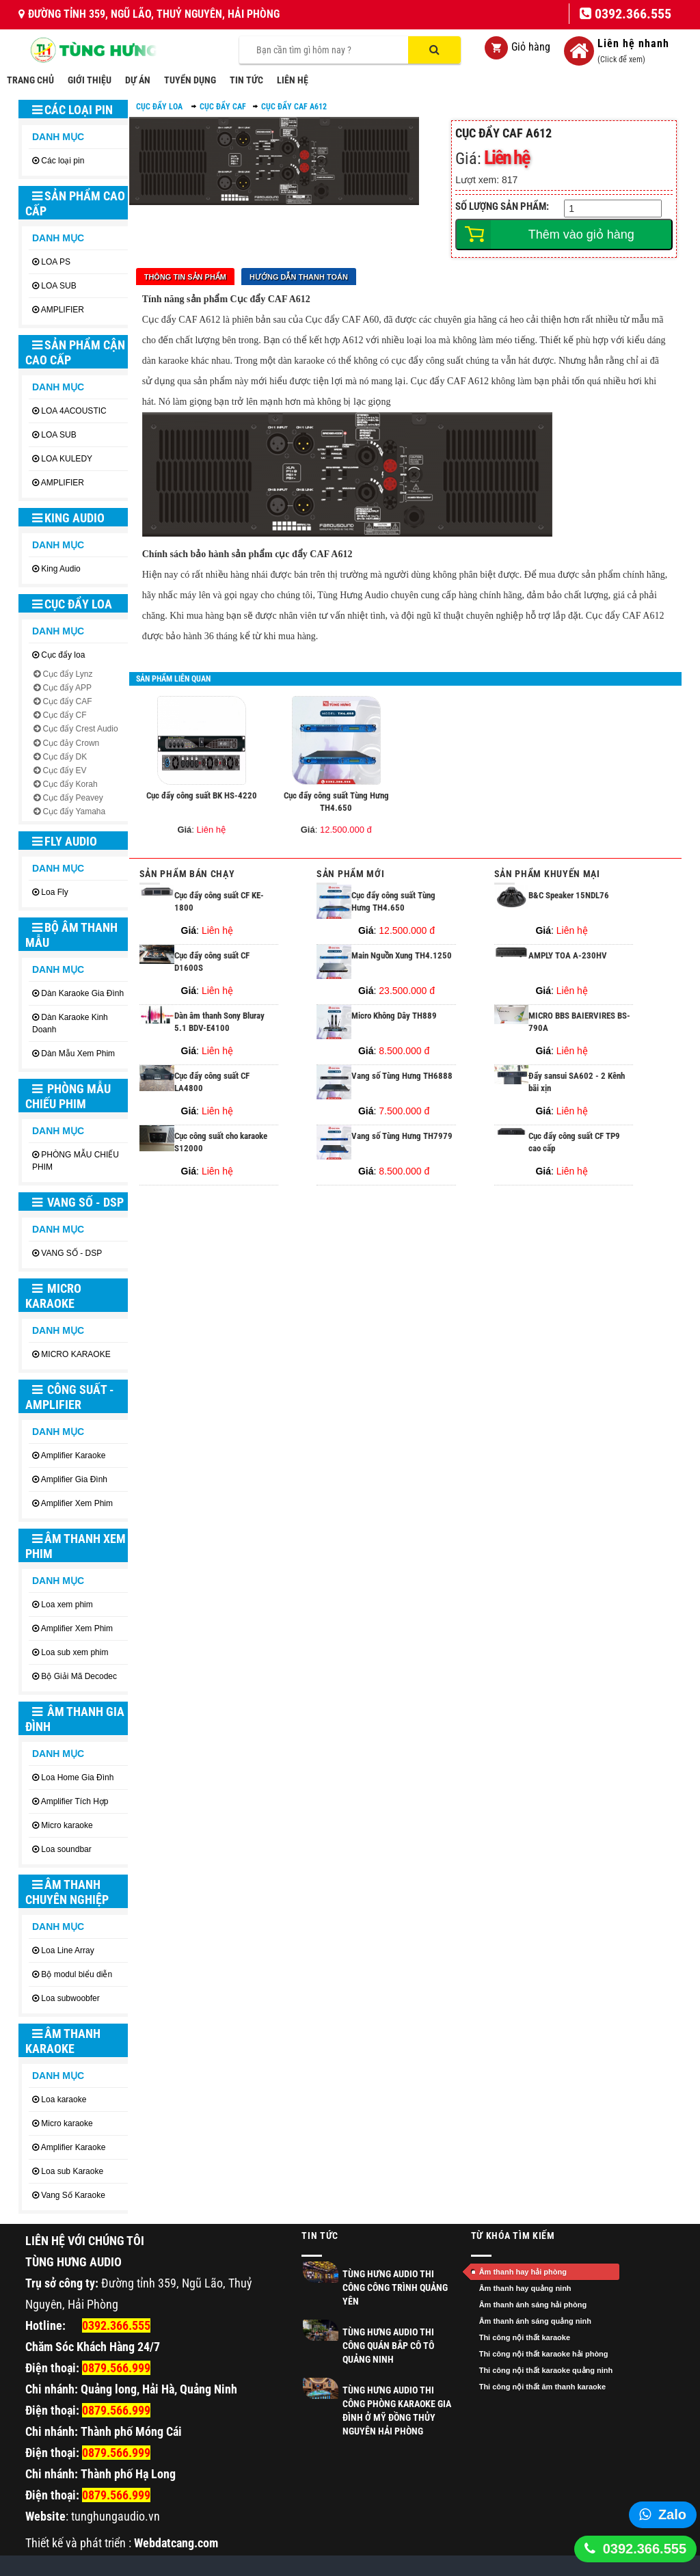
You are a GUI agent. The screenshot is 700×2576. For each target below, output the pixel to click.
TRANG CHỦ (30, 80)
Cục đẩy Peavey (73, 798)
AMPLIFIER (62, 309)
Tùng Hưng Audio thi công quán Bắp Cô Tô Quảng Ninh (388, 2345)
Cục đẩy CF (65, 715)
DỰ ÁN (137, 80)
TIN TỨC (246, 80)
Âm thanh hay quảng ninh (525, 2288)
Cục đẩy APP (67, 688)
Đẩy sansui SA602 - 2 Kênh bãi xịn (576, 1082)
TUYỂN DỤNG (190, 80)
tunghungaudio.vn (115, 2516)
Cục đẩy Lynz (68, 674)
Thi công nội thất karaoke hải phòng (543, 2354)
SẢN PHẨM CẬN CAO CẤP (75, 352)
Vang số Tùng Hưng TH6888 (402, 1076)
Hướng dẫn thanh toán (299, 277)
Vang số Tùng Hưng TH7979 (402, 1136)
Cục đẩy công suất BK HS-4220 (201, 795)
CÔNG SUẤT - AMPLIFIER (69, 1397)
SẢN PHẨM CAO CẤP (75, 203)
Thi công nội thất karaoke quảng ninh (546, 2370)
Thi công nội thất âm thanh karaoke (542, 2387)
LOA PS (55, 262)
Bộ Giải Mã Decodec (79, 1676)
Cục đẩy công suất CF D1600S (212, 962)
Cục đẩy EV (65, 770)
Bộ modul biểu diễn (76, 1974)
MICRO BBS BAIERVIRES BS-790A (579, 1022)
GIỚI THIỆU (89, 80)
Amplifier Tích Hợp (75, 1801)
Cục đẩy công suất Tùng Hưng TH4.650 (336, 802)
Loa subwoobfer (70, 1998)
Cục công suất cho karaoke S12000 (220, 1142)
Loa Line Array (67, 1950)
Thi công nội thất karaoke (524, 2337)
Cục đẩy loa (72, 604)
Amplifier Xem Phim (77, 1503)
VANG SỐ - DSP (78, 1202)
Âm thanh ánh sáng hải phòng (533, 2304)
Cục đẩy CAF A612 (294, 106)
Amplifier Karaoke (73, 1455)
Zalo (672, 2514)
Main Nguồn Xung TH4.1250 (402, 955)
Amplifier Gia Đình (74, 1479)
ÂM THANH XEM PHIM (75, 1546)
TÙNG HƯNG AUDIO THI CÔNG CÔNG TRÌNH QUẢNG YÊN (395, 2287)
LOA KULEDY (66, 459)
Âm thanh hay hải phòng (523, 2272)
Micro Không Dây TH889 (394, 1015)
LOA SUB (58, 286)
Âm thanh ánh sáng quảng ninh (535, 2321)
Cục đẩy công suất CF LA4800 (212, 1082)
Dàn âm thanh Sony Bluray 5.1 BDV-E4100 (219, 1022)
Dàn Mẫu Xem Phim (78, 1053)
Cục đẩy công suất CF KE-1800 (219, 901)
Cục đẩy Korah (70, 784)
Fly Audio (64, 841)
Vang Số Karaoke (73, 2195)
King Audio (68, 518)
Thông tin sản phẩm (185, 277)
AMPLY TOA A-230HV (567, 955)
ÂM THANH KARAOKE (62, 2041)
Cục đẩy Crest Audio (80, 729)
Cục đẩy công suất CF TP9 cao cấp (574, 1142)
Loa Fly (54, 892)
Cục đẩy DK (65, 757)
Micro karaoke (66, 1825)
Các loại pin (72, 110)
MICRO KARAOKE (53, 1296)
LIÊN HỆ (292, 80)
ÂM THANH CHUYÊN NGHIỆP (67, 1892)
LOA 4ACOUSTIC (73, 411)
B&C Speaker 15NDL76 (568, 895)
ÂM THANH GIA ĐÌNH (74, 1719)
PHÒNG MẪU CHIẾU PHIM (68, 1096)
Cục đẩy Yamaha (74, 811)
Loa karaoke (63, 2099)
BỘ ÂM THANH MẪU (71, 935)
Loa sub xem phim (74, 1652)
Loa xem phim (66, 1604)
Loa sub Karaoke (72, 2171)
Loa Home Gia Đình (77, 1777)
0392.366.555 (644, 2548)
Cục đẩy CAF (67, 701)
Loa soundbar (66, 1849)
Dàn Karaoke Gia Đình (82, 993)
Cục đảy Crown (71, 743)
